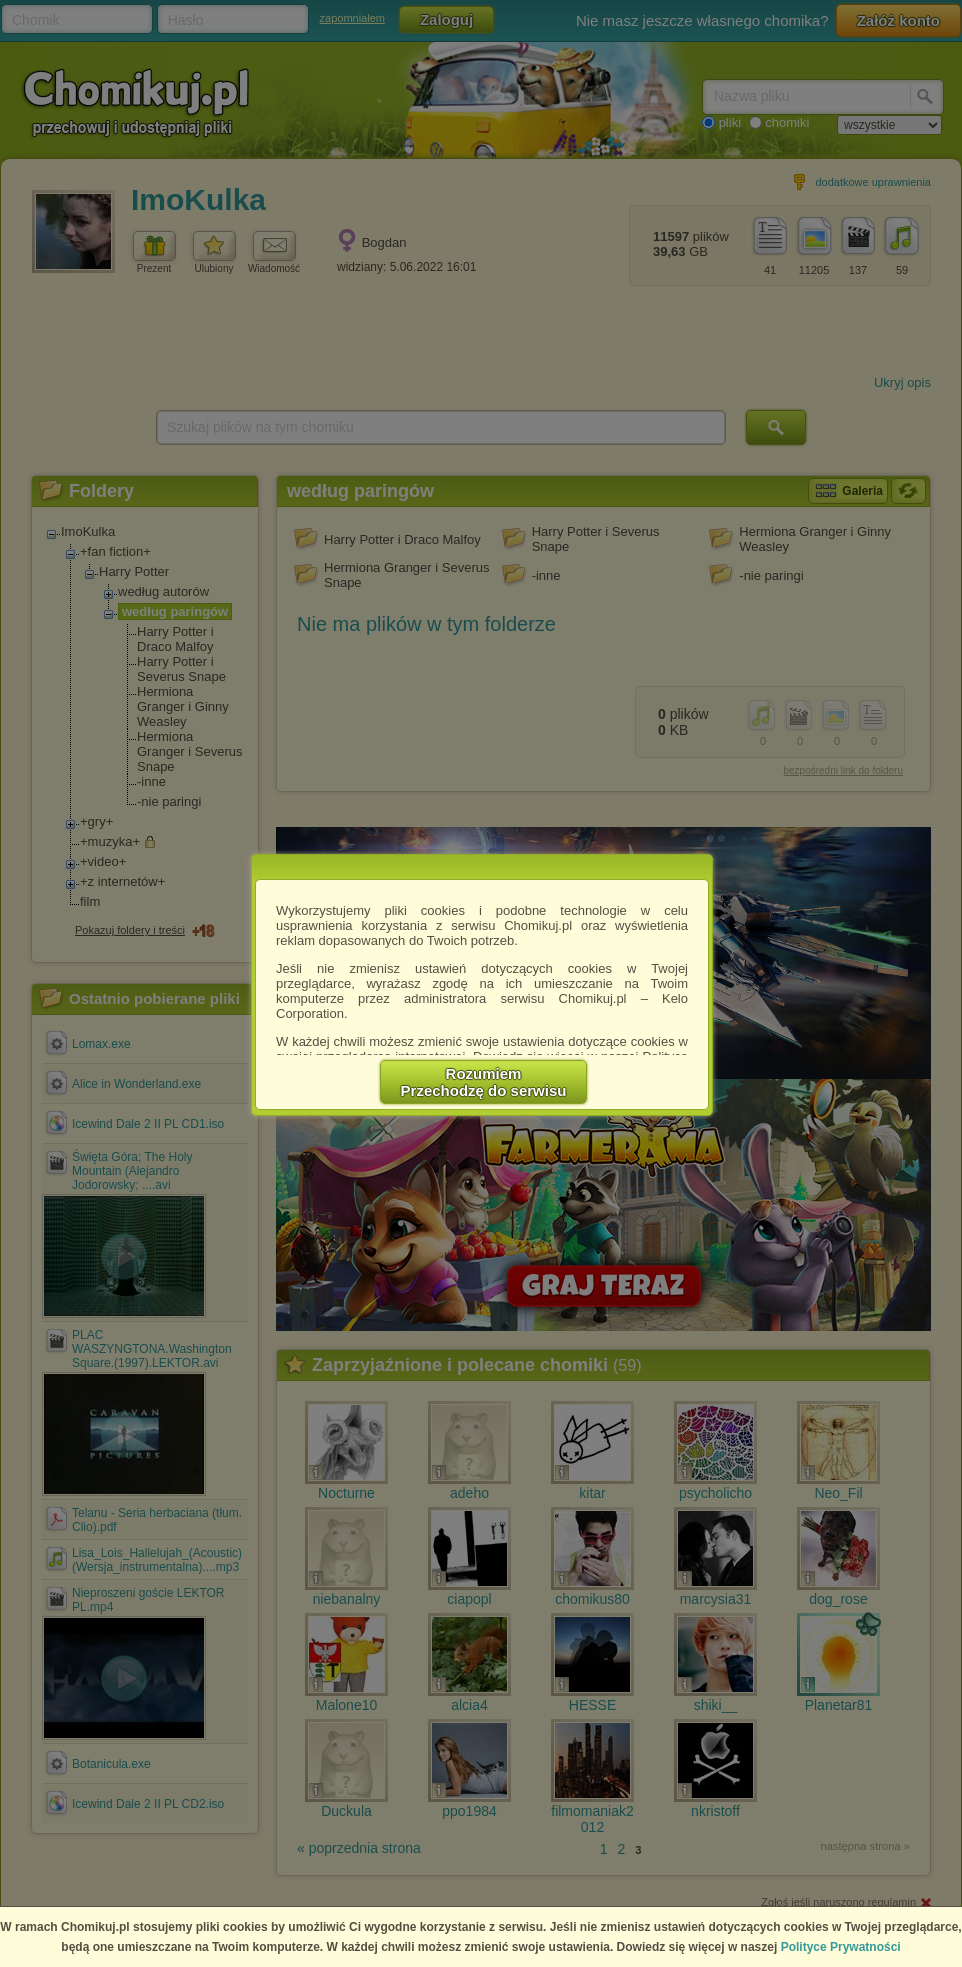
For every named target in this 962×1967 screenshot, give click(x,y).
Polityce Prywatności (841, 1947)
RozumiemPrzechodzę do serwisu (484, 1082)
